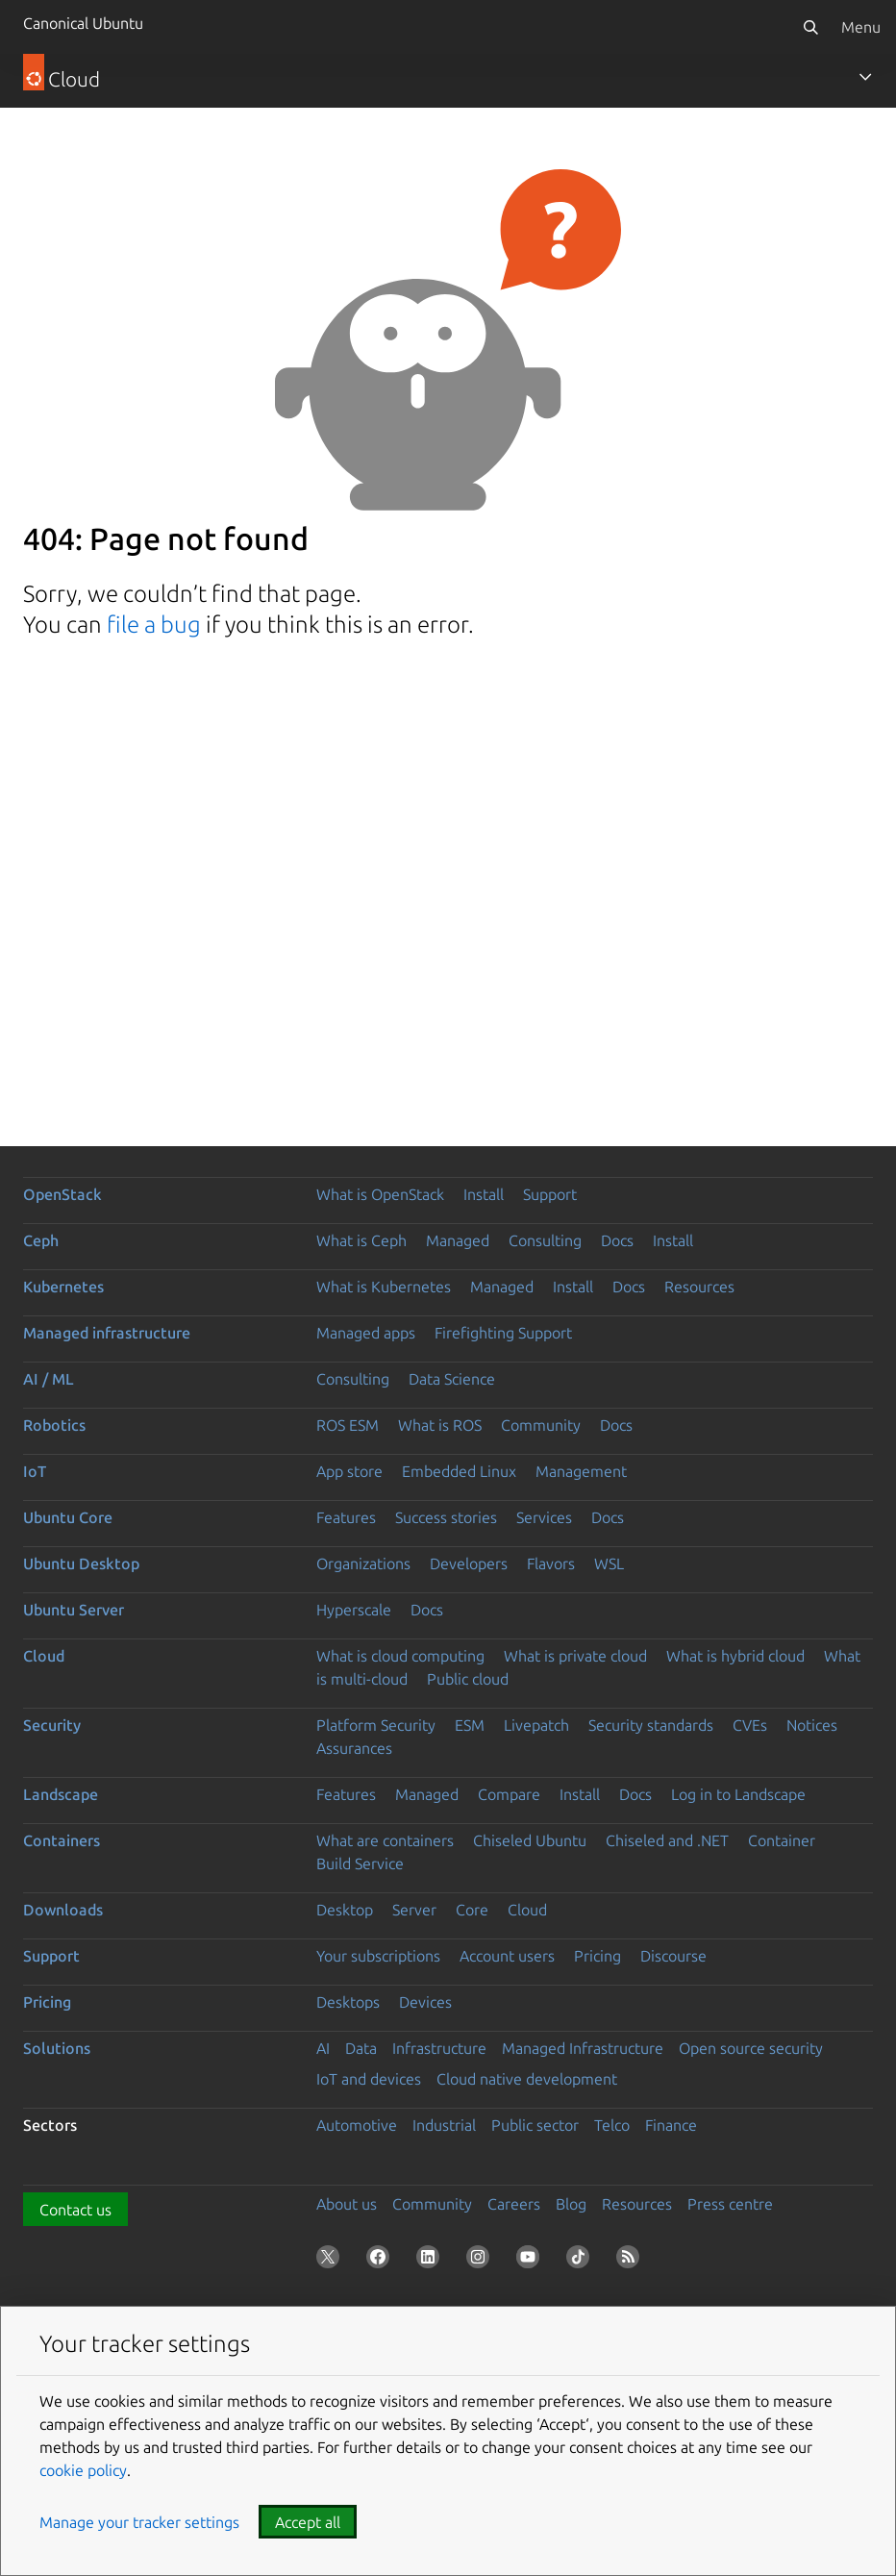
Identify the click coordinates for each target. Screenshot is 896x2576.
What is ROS (440, 1425)
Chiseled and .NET (667, 1840)
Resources (699, 1286)
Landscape (60, 1794)
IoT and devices (368, 2079)
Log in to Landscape (738, 1794)
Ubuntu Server (73, 1609)
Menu (861, 27)
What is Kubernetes (383, 1286)
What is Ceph (361, 1240)
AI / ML (48, 1379)
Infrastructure (439, 2048)
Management (581, 1471)
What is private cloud (575, 1655)
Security (52, 1725)
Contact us (75, 2209)
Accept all (307, 2522)
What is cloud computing (400, 1655)
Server (414, 1909)
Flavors (551, 1563)
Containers (61, 1840)
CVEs (750, 1725)
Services (544, 1517)
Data (361, 2048)
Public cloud (468, 1679)
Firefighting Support (503, 1332)
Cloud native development (526, 2079)
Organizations (363, 1563)
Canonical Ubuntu (83, 23)
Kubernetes (63, 1286)
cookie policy (83, 2470)
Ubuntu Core (67, 1517)
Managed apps (365, 1332)
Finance (671, 2125)
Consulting (545, 1240)
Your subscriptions (378, 1955)
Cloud (43, 1655)
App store (349, 1471)
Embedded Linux (459, 1471)
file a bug (154, 625)
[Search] (810, 27)
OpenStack (62, 1194)
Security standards (650, 1725)
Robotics (54, 1425)
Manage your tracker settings (139, 2522)
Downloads (63, 1909)
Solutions (56, 2048)
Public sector (535, 2125)
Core (472, 1909)
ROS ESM (347, 1425)
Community (541, 1425)
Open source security (751, 2048)
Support (550, 1194)
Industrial (444, 2125)
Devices (425, 2002)
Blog (571, 2204)
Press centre (730, 2204)
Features (346, 1517)
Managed (457, 1240)
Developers (469, 1563)
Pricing (597, 1955)
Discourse (673, 1955)
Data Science (452, 1379)
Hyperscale (353, 1609)
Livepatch (536, 1725)
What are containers (385, 1840)
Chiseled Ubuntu (529, 1840)
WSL (609, 1563)
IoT (34, 1471)
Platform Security (376, 1725)
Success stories (446, 1517)
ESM (470, 1725)
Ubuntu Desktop (81, 1563)
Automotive (356, 2125)
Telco (612, 2125)
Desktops (348, 2002)
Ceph (41, 1240)
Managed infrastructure (106, 1332)
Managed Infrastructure (582, 2048)
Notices (811, 1725)
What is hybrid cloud (735, 1655)
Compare (509, 1794)
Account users (507, 1955)
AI (323, 2048)
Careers (513, 2204)
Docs (617, 1240)
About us (346, 2204)
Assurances (354, 1748)
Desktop (344, 1909)
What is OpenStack (380, 1194)
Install (483, 1194)
